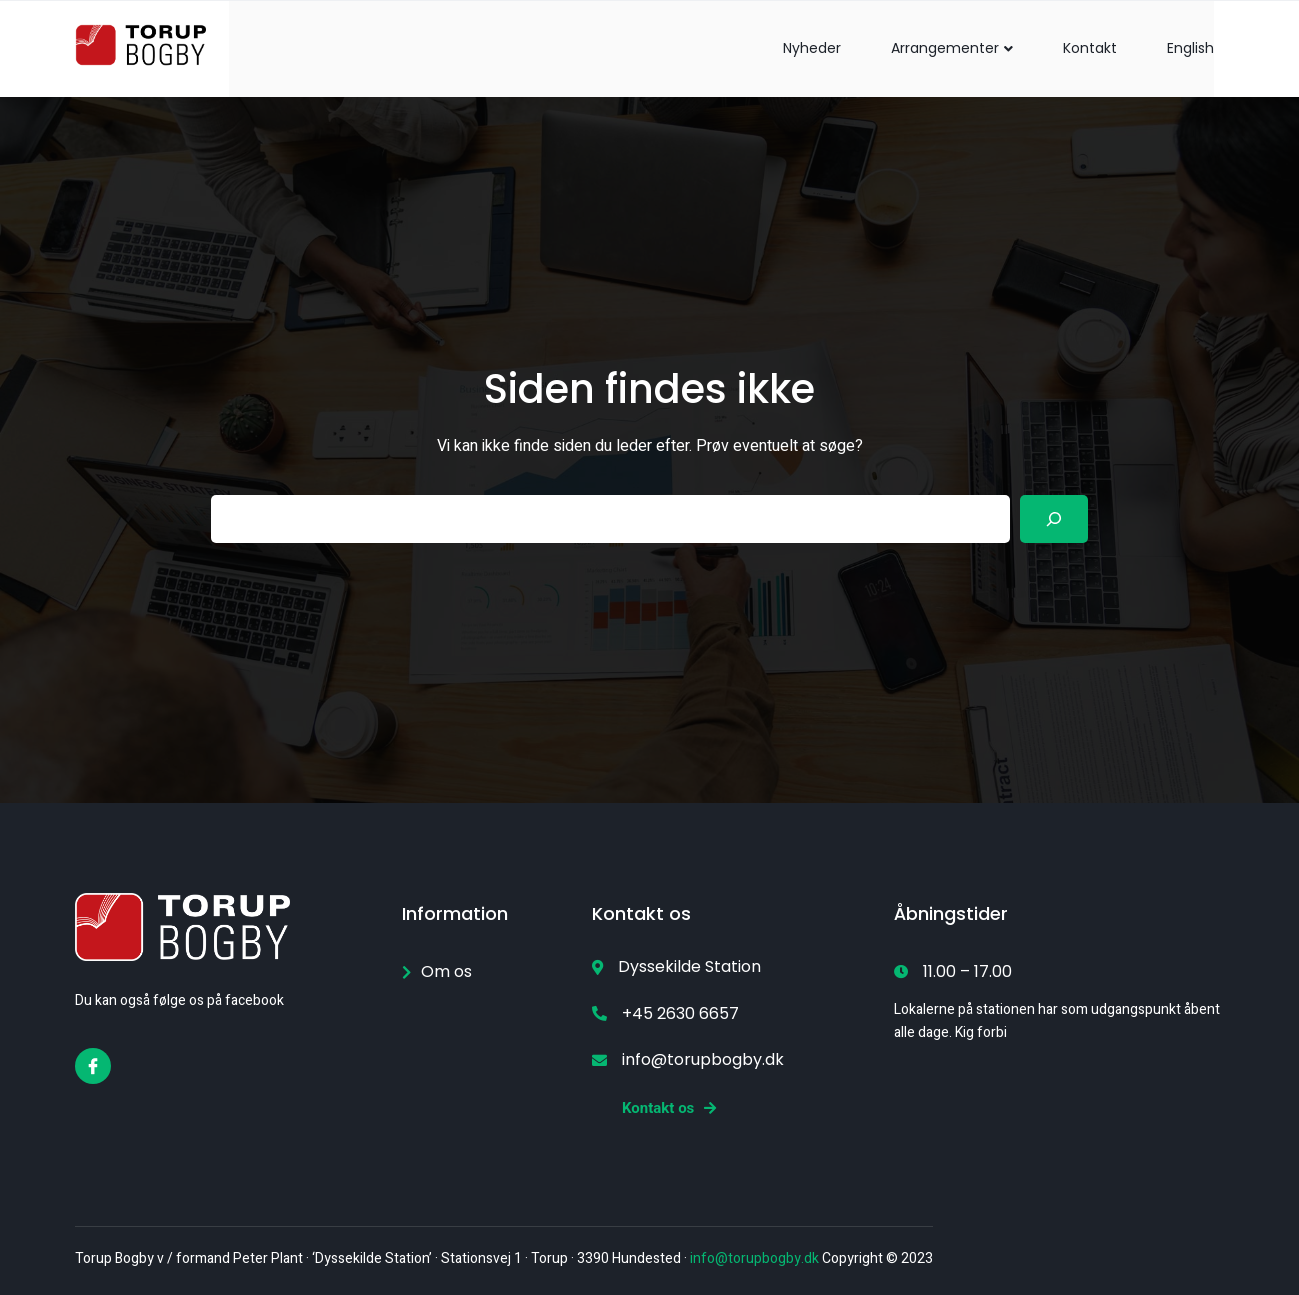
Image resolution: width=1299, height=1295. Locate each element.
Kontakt (1090, 48)
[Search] (1054, 519)
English (1190, 48)
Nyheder (812, 48)
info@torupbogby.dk (754, 1258)
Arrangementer (952, 48)
